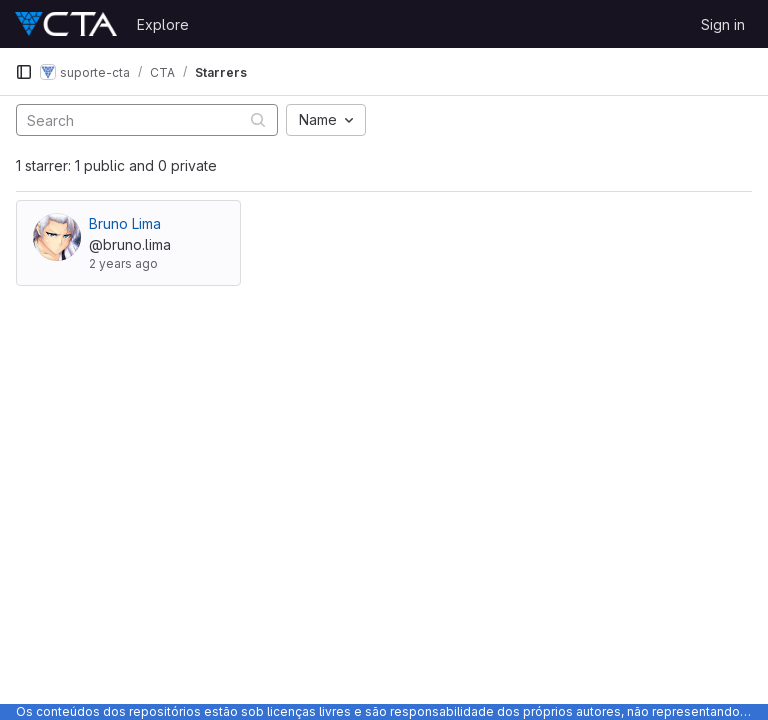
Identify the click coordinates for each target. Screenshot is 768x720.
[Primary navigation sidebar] (24, 72)
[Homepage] (66, 24)
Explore (163, 24)
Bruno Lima (125, 223)
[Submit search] (258, 119)
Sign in (723, 24)
